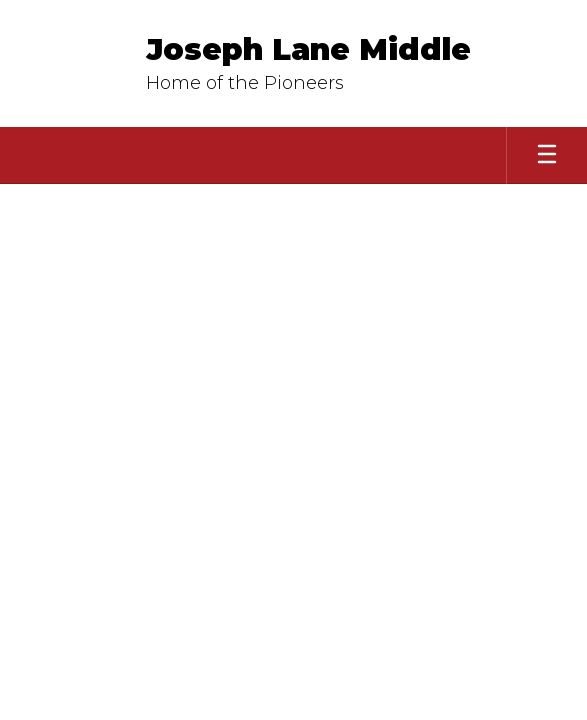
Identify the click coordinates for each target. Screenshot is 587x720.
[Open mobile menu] (547, 155)
